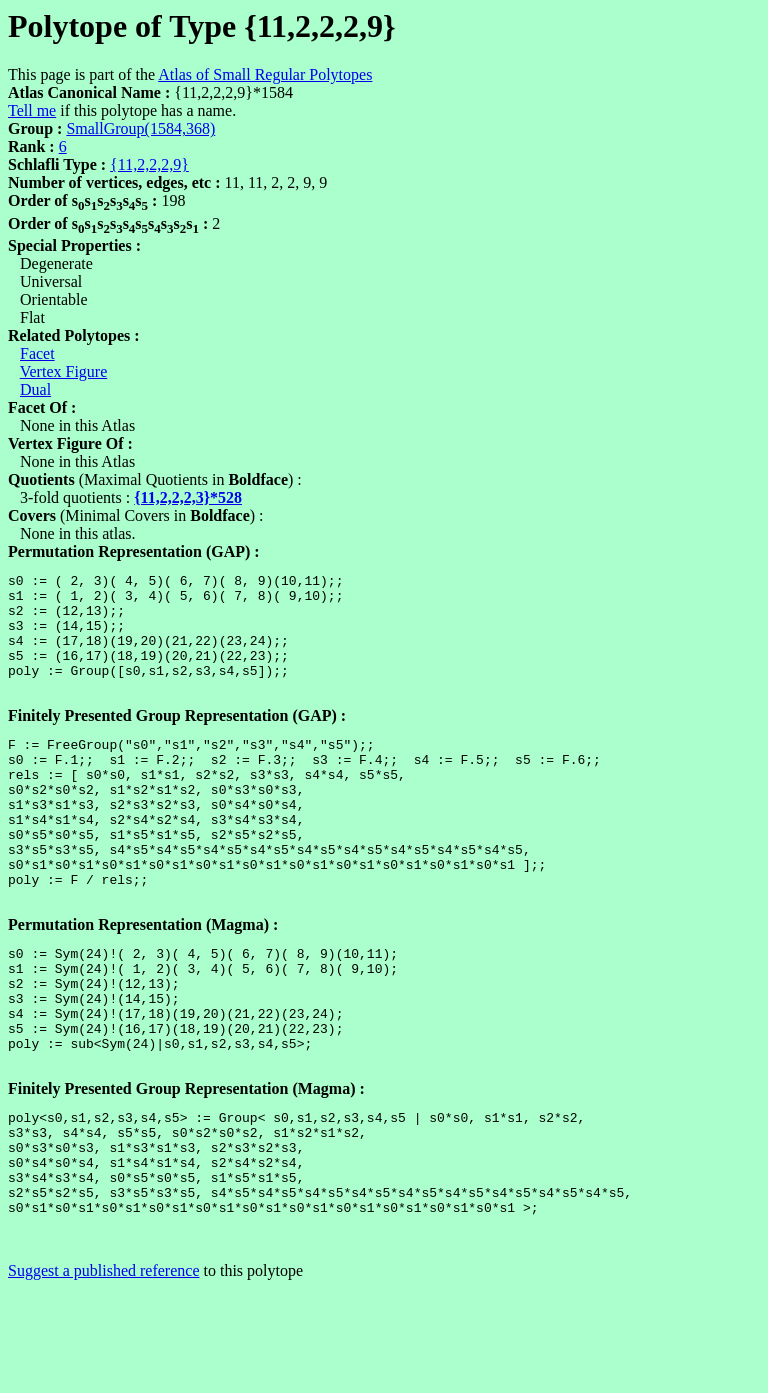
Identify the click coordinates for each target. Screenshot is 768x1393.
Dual (35, 389)
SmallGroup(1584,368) (140, 128)
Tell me (32, 110)
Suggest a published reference (103, 1375)
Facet (37, 353)
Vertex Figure (64, 371)
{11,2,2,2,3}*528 (188, 497)
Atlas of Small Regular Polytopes (265, 74)
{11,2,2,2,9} (149, 164)
